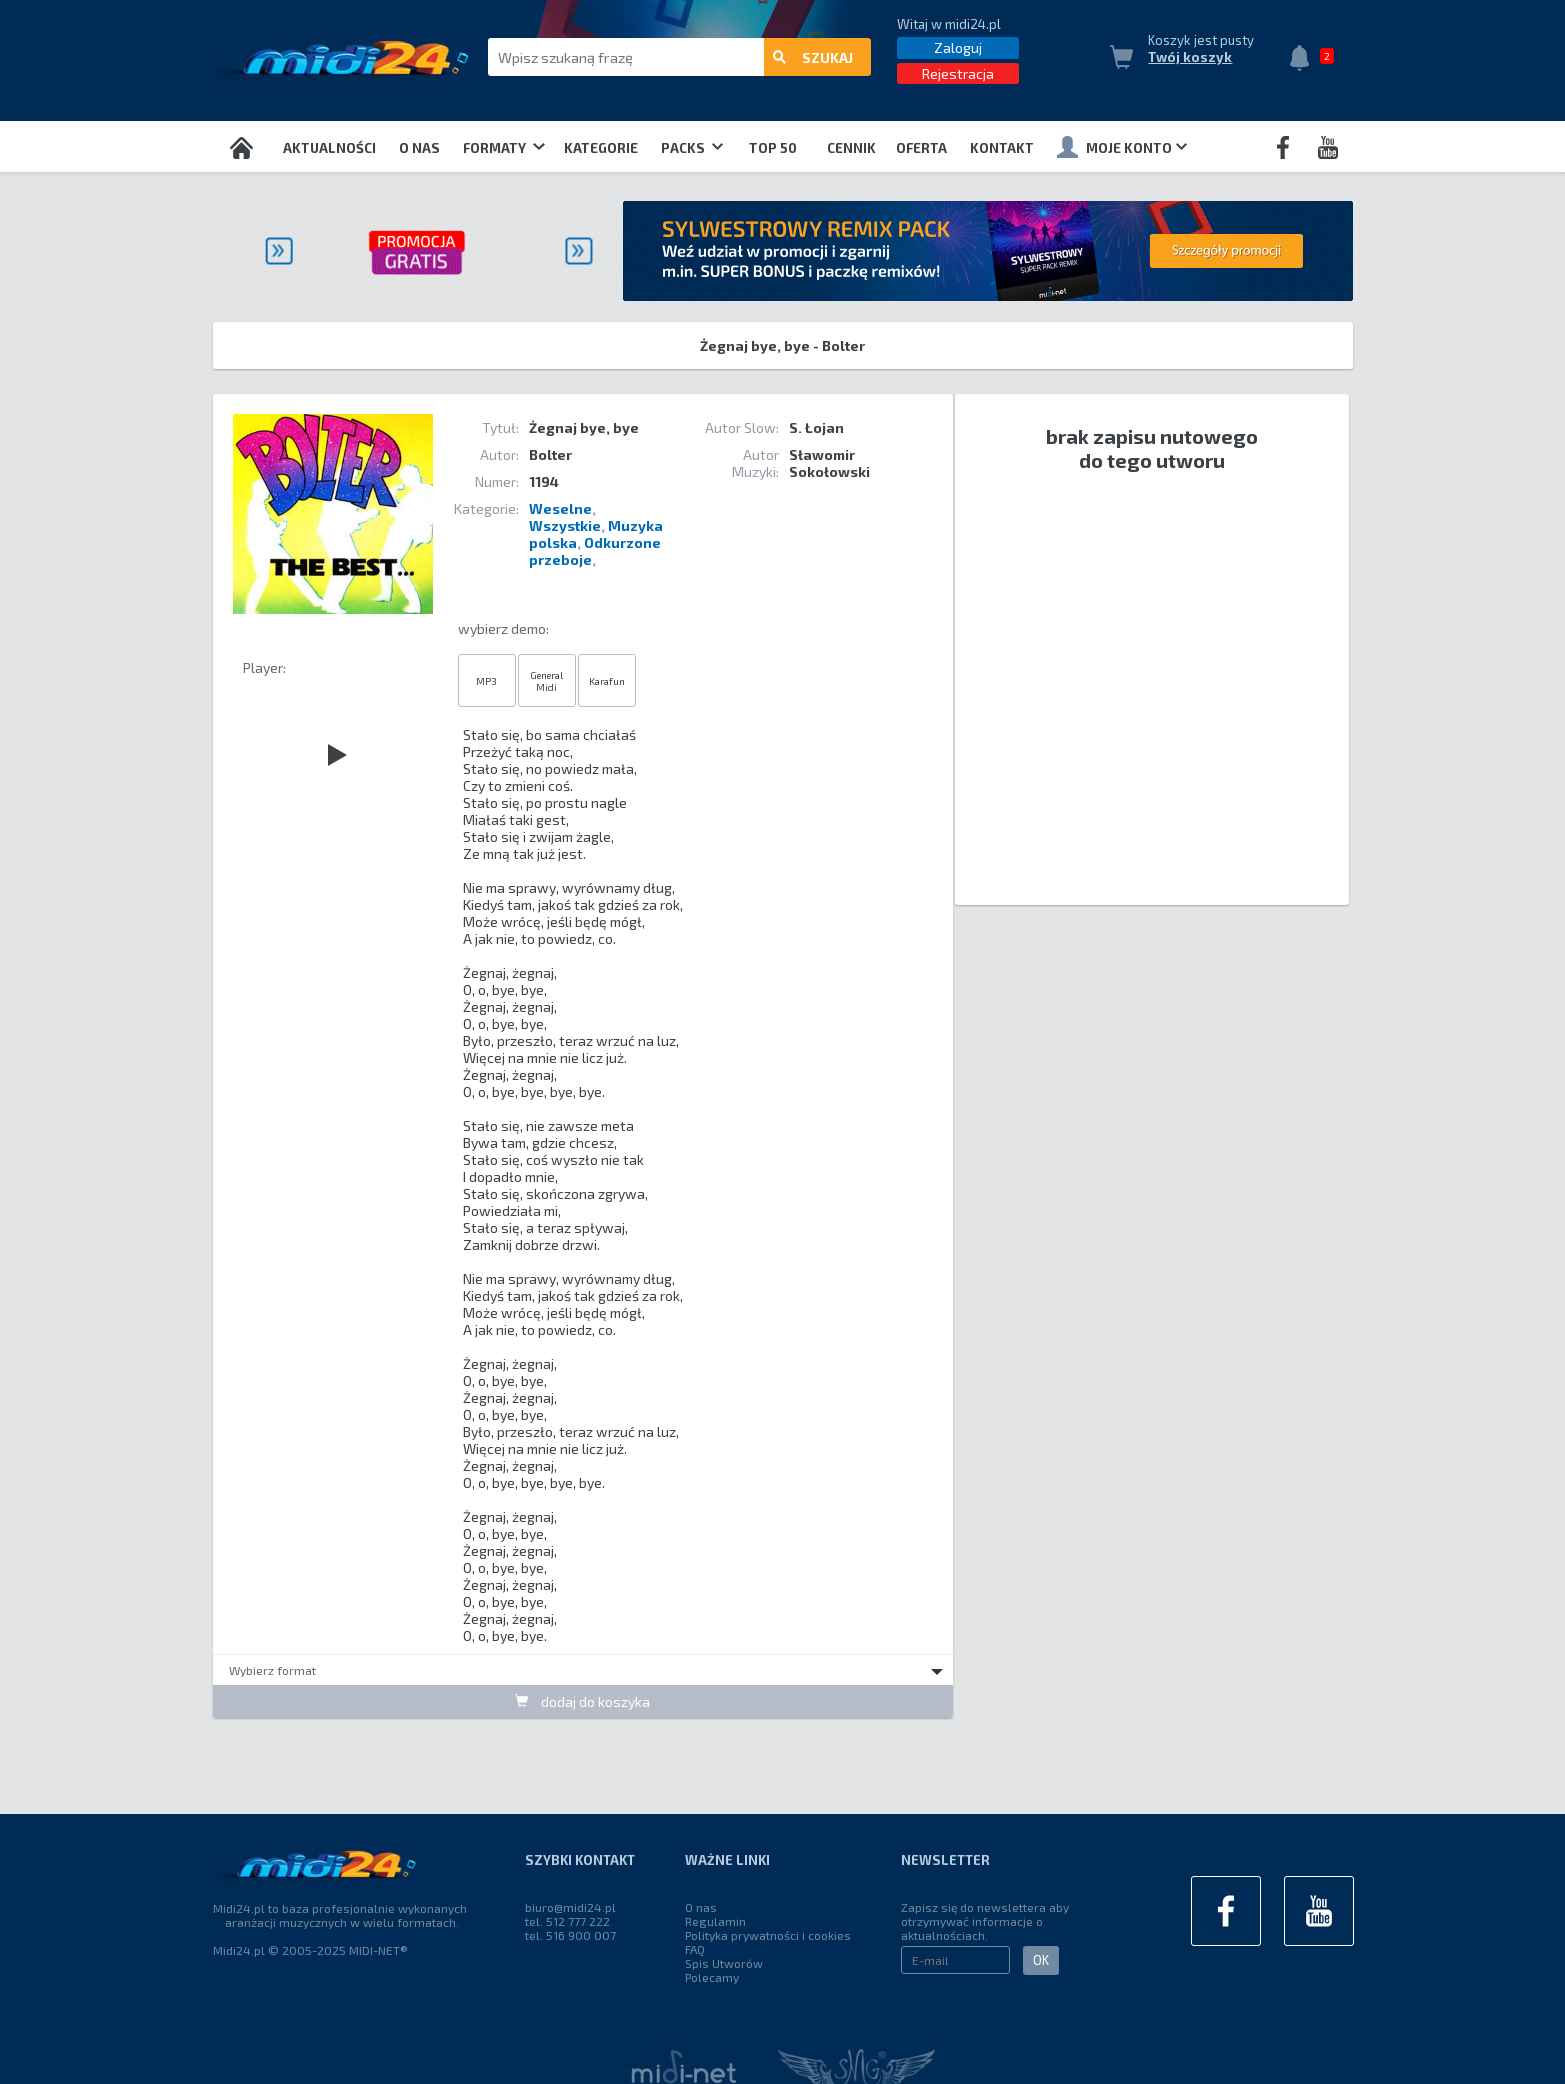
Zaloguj (958, 47)
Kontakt (1002, 148)
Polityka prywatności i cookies (768, 1935)
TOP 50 (773, 148)
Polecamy (712, 1977)
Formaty (503, 148)
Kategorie (601, 148)
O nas (419, 148)
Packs (692, 148)
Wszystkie (565, 525)
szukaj (813, 57)
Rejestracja (958, 73)
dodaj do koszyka (582, 1701)
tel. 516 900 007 (570, 1935)
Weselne (560, 508)
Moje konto (1122, 147)
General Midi (546, 681)
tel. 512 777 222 (567, 1921)
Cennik (851, 148)
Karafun (607, 681)
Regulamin (715, 1921)
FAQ (695, 1949)
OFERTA (921, 148)
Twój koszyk (1190, 57)
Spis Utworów (724, 1963)
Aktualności (329, 148)
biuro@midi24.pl (570, 1907)
